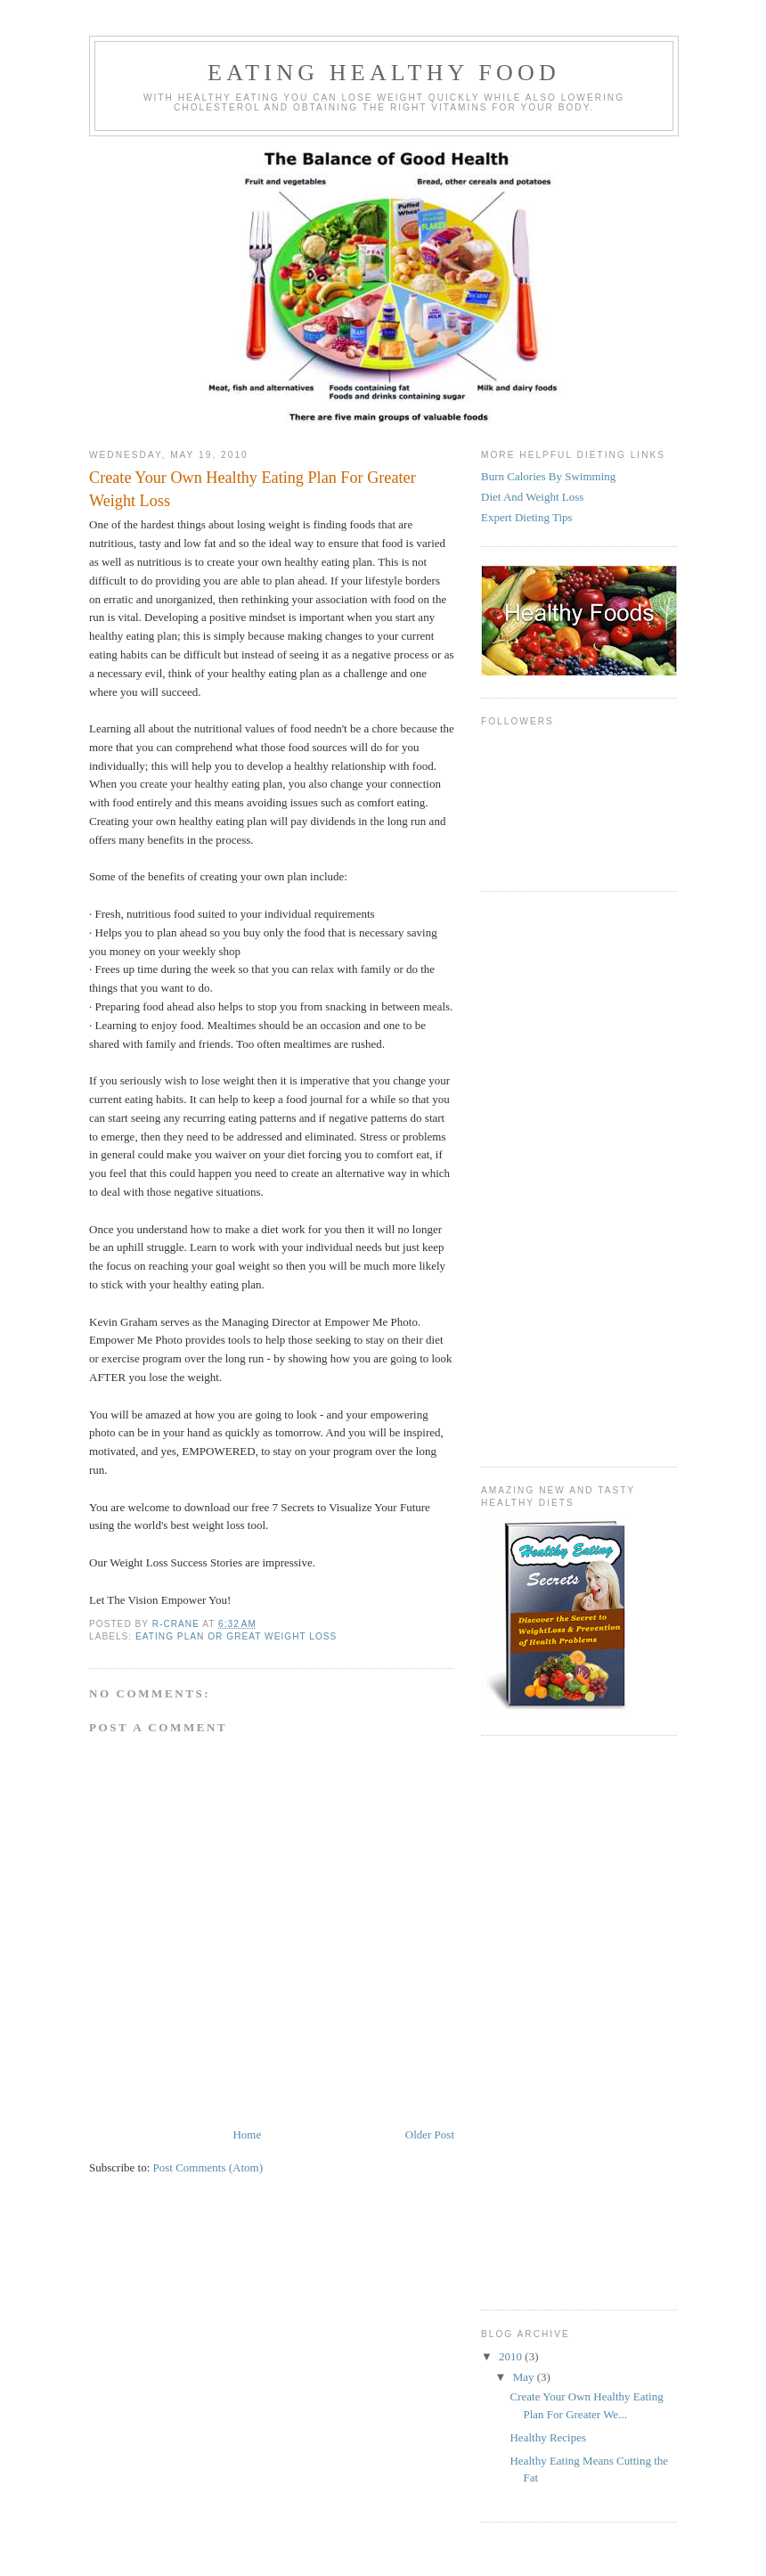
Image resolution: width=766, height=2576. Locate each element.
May (525, 2377)
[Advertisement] (552, 1177)
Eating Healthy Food (384, 73)
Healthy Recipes (547, 2437)
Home (246, 2134)
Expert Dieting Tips (527, 517)
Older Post (429, 2134)
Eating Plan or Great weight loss (236, 1636)
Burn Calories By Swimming (548, 476)
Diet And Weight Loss (532, 496)
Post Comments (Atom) (208, 2167)
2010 (512, 2356)
